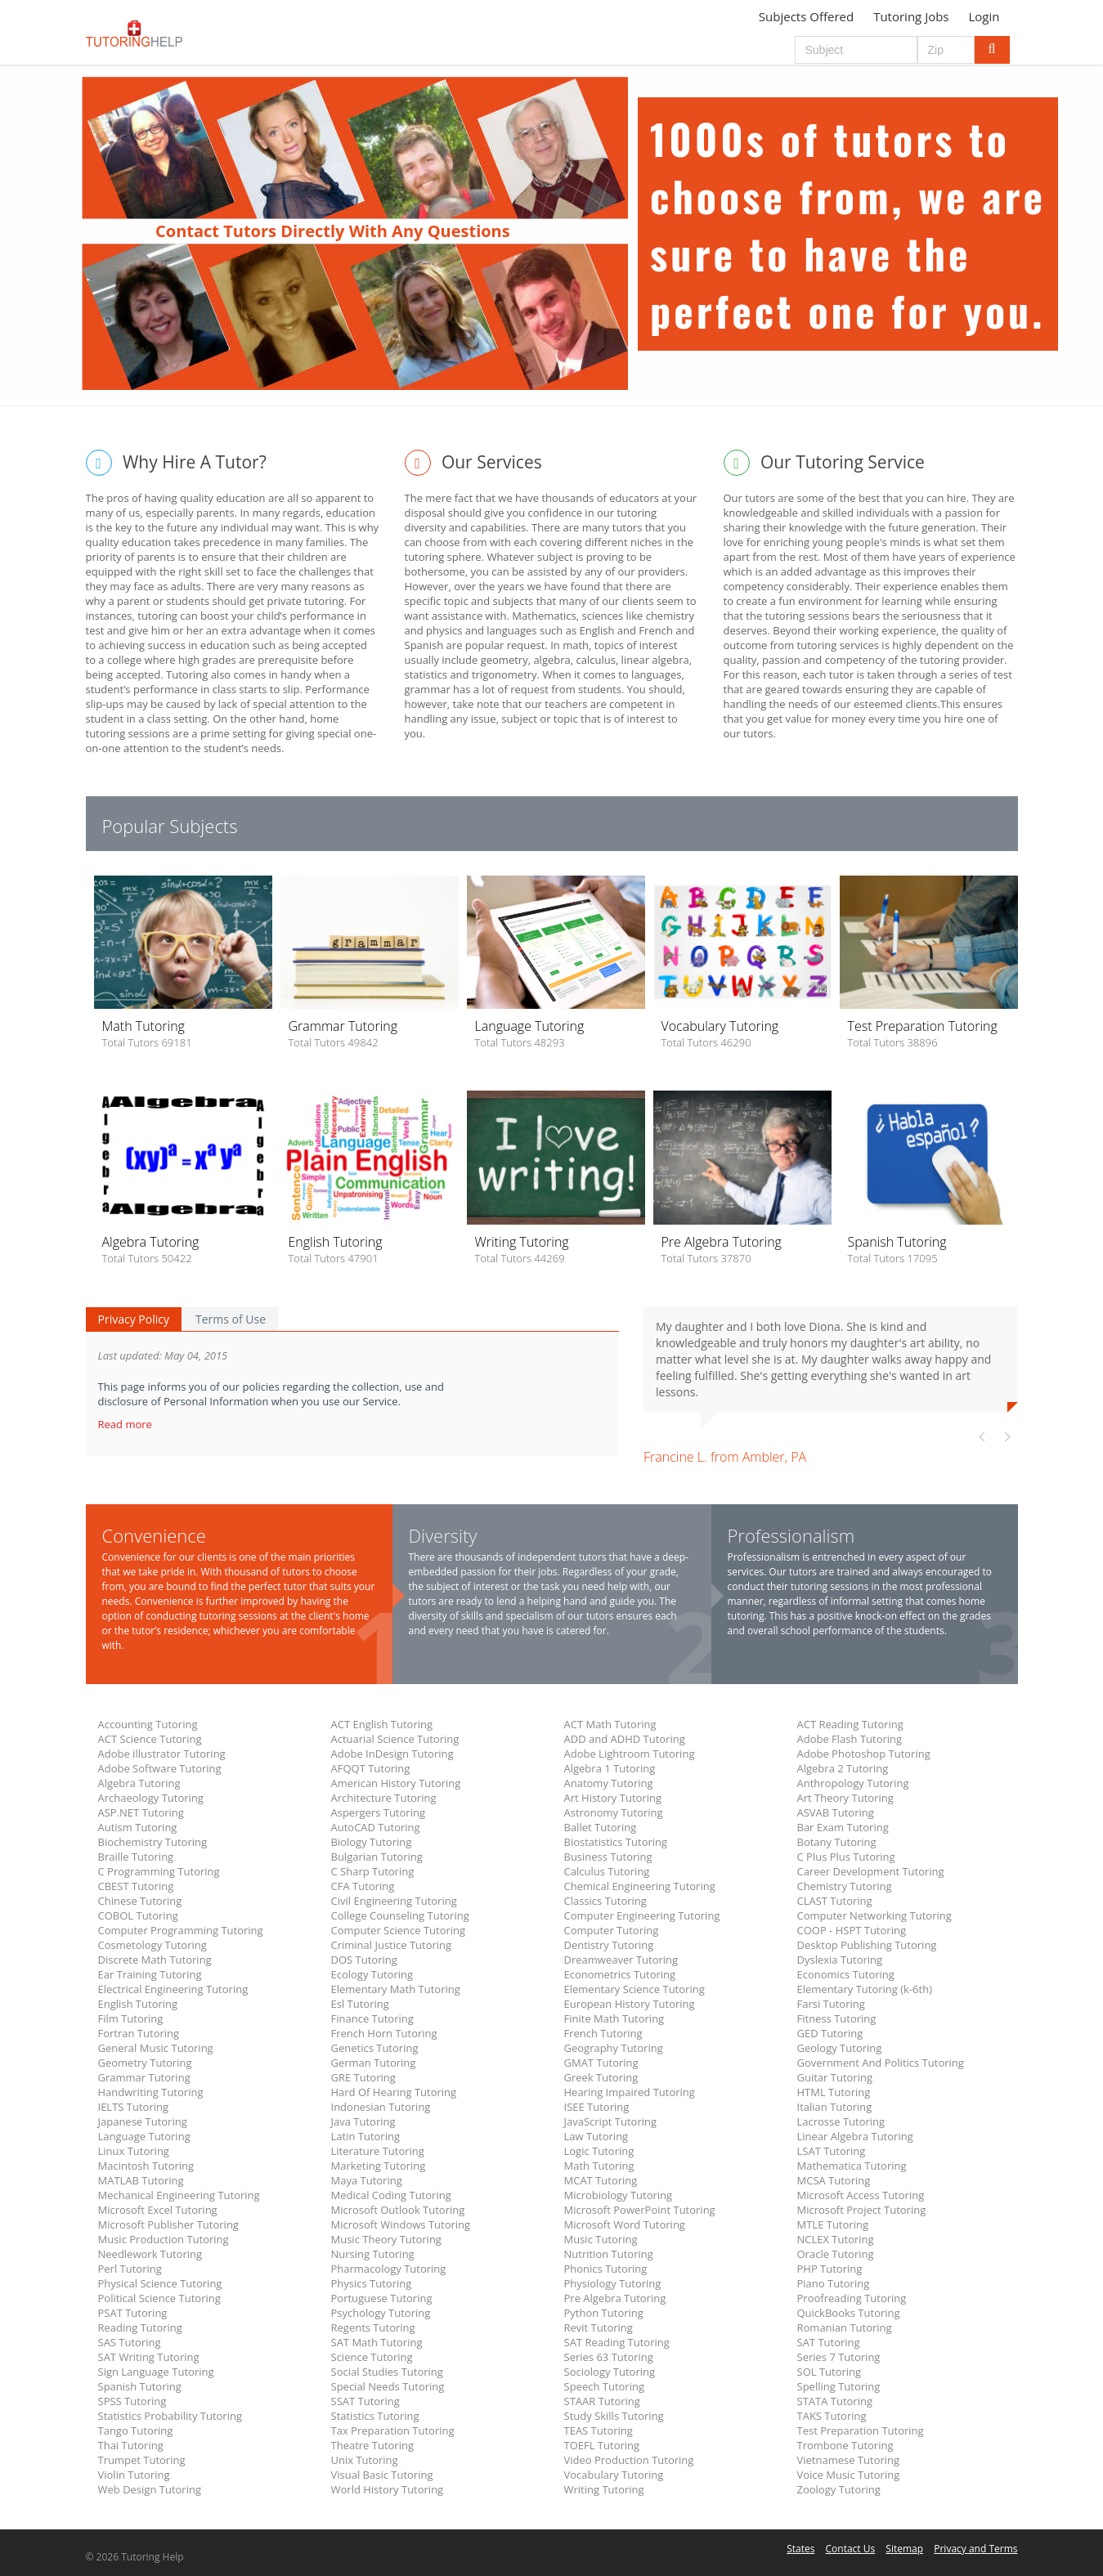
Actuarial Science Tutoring (395, 1739)
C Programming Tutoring (159, 1871)
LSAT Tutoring (831, 2151)
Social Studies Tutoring (387, 2371)
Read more (126, 1424)
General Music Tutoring (155, 2048)
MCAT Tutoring (601, 2180)
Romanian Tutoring (844, 2327)
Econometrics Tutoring (620, 1974)
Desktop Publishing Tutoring (867, 1945)
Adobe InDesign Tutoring (392, 1753)
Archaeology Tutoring (151, 1797)
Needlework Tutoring (150, 2254)
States (800, 2549)
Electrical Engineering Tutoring (173, 1989)
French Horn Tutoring (384, 2033)
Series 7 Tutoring (839, 2357)
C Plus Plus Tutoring (846, 1856)
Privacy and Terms (975, 2549)
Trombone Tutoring (845, 2445)
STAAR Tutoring (602, 2401)
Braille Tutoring (136, 1856)
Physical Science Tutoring (160, 2283)
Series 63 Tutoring (608, 2357)
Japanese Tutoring (142, 2121)
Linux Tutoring (133, 2151)
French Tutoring (603, 2033)
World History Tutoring (387, 2489)
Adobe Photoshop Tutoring (863, 1753)
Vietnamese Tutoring (848, 2460)
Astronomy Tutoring (613, 1812)
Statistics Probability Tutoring (170, 2415)
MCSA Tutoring (834, 2180)
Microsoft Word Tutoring (624, 2224)
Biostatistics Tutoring (616, 1842)
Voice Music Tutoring (848, 2474)
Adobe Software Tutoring (160, 1768)
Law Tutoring (596, 2136)
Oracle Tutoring (835, 2254)
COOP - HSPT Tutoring (851, 1930)
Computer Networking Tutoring (874, 1915)
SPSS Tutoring (132, 2401)
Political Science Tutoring (159, 2298)
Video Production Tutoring (629, 2460)
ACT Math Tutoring (610, 1724)
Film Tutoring (131, 2018)
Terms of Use (230, 1319)
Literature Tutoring (377, 2151)
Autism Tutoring (137, 1827)
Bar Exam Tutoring (843, 1827)
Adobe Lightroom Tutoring (629, 1753)
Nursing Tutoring (373, 2254)
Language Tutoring (144, 2136)
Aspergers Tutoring (378, 1812)
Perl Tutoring (130, 2268)
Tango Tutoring (135, 2430)
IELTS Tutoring (133, 2106)
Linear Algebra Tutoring (855, 2136)
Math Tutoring (599, 2165)
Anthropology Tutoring (853, 1783)
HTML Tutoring (834, 2092)
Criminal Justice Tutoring (391, 1945)
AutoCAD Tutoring (375, 1827)
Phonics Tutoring (606, 2268)
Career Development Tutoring (870, 1871)
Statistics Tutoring (375, 2415)
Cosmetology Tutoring (152, 1945)
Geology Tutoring (839, 2048)
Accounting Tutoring (148, 1724)
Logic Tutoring (599, 2151)
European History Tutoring (629, 2003)
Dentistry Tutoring (609, 1945)
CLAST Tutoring (834, 1900)
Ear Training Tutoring (150, 1974)
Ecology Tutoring (372, 1974)
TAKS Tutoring (832, 2415)
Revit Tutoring (598, 2327)
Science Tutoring (372, 2357)
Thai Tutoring (131, 2445)
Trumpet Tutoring (142, 2460)
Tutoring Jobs (910, 16)
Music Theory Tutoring (386, 2239)
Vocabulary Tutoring (614, 2474)
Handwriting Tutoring (151, 2092)
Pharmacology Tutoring (388, 2268)
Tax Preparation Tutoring (393, 2430)
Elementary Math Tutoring (395, 1989)
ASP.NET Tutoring (141, 1812)
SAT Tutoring (828, 2342)
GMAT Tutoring (601, 2062)
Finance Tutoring (372, 2018)
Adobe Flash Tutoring (850, 1739)
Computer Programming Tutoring (180, 1930)
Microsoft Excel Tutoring (157, 2209)
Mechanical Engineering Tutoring (179, 2195)
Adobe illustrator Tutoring (162, 1753)
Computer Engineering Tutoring (642, 1915)
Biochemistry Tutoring (153, 1842)
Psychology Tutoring (381, 2312)
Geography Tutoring (613, 2048)
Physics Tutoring (371, 2283)
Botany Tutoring (837, 1842)
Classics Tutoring (605, 1900)
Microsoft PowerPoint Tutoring (639, 2209)
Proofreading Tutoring (852, 2298)
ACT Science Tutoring (150, 1739)
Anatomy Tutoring (608, 1783)
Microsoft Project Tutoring (861, 2209)
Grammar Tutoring (144, 2077)
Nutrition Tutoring (608, 2254)
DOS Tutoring (364, 1959)
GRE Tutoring (363, 2077)
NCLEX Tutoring (835, 2239)
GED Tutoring (830, 2033)
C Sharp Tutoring (373, 1871)
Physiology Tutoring (612, 2283)
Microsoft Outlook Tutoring (398, 2209)
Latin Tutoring (366, 2136)
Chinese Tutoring (140, 1900)
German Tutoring (373, 2062)
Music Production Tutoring (163, 2239)
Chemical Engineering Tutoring (639, 1886)
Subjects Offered (806, 16)
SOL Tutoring (829, 2371)
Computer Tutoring (611, 1930)
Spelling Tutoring (839, 2386)
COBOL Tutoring (138, 1915)
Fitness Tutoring (837, 2018)
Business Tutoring (608, 1856)
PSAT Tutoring (133, 2312)
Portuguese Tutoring (382, 2298)
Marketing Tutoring (378, 2165)
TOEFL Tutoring (602, 2445)
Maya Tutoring (366, 2180)
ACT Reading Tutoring (850, 1724)
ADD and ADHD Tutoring (624, 1739)
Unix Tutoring (364, 2460)
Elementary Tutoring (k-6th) (864, 1989)
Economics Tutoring (846, 1974)
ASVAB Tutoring (835, 1812)
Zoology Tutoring (839, 2489)
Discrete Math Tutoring (155, 1959)
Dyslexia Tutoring (840, 1959)
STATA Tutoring (834, 2401)
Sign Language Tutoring (156, 2371)
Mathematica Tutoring (852, 2165)
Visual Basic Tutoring (382, 2474)
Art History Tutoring (612, 1797)
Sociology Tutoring (610, 2371)
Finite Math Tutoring (614, 2018)
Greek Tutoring (601, 2077)
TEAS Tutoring (598, 2430)
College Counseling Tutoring (400, 1915)
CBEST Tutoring (136, 1886)
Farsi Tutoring (831, 2003)
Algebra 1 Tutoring (610, 1768)
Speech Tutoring (604, 2386)
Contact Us (851, 2549)
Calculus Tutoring (607, 1871)
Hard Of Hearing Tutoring (394, 2092)
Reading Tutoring (140, 2327)
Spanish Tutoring (140, 2386)
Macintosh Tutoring (146, 2165)
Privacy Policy (133, 1319)
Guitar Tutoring (834, 2077)
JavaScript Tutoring (610, 2121)
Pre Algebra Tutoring (615, 2298)
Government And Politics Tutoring (880, 2062)
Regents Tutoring (373, 2327)
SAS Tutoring (129, 2342)
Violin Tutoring (134, 2474)
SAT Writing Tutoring (149, 2357)
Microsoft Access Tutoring (861, 2195)
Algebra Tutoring (139, 1783)
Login (984, 16)
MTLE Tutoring (832, 2224)
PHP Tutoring (830, 2268)
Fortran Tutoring (139, 2033)
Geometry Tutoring (145, 2062)
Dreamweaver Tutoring (621, 1959)
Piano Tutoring (833, 2283)
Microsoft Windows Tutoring (401, 2224)
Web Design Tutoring (149, 2489)
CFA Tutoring (363, 1886)
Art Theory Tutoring (845, 1797)
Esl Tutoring (360, 2003)
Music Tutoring (601, 2239)
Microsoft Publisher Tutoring (168, 2224)
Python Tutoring (603, 2312)
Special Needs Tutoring (388, 2386)
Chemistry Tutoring (844, 1886)
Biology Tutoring (371, 1842)
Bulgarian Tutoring (377, 1856)
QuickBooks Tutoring (848, 2312)
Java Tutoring (363, 2121)
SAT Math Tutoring (377, 2342)
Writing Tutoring (604, 2489)
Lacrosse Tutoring (841, 2121)
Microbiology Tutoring (618, 2195)
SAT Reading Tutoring (617, 2342)
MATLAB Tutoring (141, 2180)
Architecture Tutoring (384, 1797)
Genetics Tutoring (375, 2048)
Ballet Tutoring (600, 1827)
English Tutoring (138, 2003)
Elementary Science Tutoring (634, 1989)
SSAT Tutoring (365, 2401)
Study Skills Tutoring (614, 2415)
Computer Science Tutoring (398, 1930)
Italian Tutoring (834, 2106)
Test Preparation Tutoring (860, 2430)
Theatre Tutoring (373, 2445)
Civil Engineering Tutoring (394, 1900)
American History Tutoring (396, 1783)
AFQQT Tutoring (370, 1768)
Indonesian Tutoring (381, 2106)
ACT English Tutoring (382, 1724)
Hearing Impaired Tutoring (629, 2092)
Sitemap (904, 2549)
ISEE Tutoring (597, 2106)
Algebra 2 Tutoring (843, 1768)
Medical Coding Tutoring (391, 2195)
